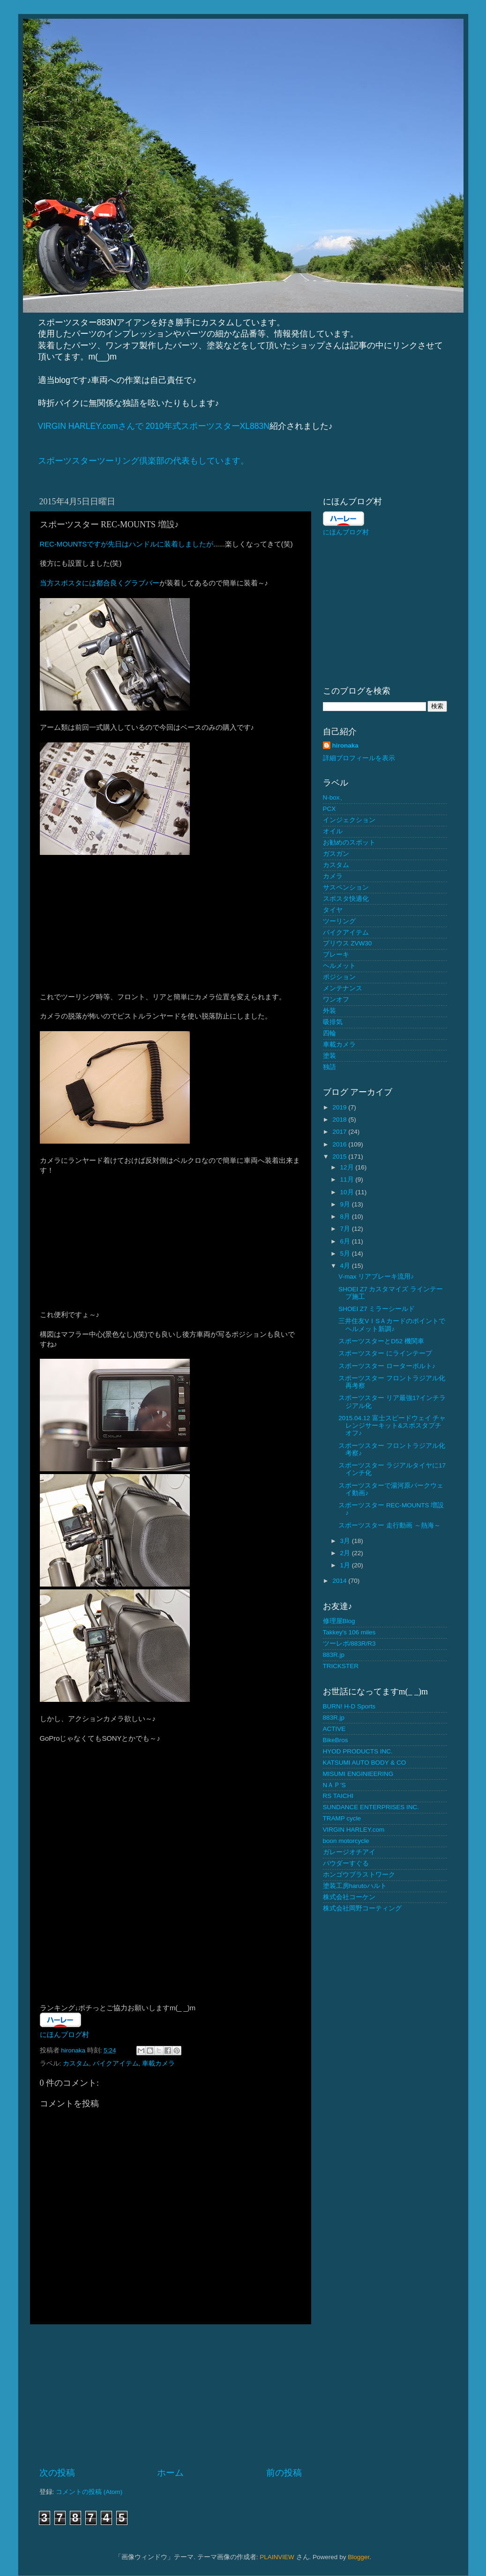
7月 (346, 1228)
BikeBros (335, 1740)
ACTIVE (334, 1728)
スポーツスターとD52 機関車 (381, 1341)
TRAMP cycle (342, 1818)
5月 (346, 1253)
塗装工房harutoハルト (355, 1885)
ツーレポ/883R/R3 (349, 1643)
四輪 (329, 1033)
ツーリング (339, 921)
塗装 (329, 1055)
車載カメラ (158, 2063)
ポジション (339, 977)
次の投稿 (57, 2473)
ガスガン (336, 853)
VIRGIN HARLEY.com (354, 1829)
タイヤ (333, 910)
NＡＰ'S (334, 1785)
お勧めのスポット (349, 842)
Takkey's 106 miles (349, 1632)
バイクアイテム (116, 2063)
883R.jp (334, 1654)
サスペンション (346, 887)
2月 (346, 1553)
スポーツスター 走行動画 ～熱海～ (389, 1525)
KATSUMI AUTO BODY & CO (364, 1762)
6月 (346, 1241)
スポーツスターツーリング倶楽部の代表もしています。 (143, 460)
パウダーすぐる (346, 1863)
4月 (346, 1265)
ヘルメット (339, 965)
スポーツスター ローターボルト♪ (386, 1366)
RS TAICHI (338, 1795)
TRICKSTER (341, 1666)
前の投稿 (284, 2473)
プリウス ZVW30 (347, 943)
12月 (348, 1167)
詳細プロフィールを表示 (359, 758)
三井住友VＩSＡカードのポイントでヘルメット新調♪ (391, 1325)
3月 (346, 1540)
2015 (340, 1156)
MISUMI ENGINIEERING (358, 1773)
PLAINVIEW (277, 2557)
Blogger (358, 2557)
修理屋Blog (339, 1621)
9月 (346, 1204)
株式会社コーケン (349, 1897)
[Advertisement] (170, 2395)
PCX (329, 808)
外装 (329, 1010)
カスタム (76, 2063)
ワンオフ (336, 999)
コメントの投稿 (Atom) (89, 2491)
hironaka (345, 745)
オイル (333, 831)
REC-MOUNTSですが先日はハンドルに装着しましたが (127, 544)
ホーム (170, 2473)
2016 (340, 1144)
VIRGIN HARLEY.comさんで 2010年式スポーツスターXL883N (153, 426)
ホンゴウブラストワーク (359, 1874)
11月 (348, 1179)
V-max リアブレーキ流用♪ (376, 1276)
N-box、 (334, 797)
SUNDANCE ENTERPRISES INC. (371, 1807)
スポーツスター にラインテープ (385, 1353)
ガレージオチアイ (349, 1852)
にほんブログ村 (64, 2034)
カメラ (333, 876)
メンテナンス (342, 988)
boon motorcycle (346, 1840)
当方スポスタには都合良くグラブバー (99, 583)
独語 (329, 1067)
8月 (346, 1216)
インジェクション (349, 820)
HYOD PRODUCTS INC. (358, 1751)
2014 (340, 1580)
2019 (340, 1107)
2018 (340, 1119)
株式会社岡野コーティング (362, 1908)
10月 (348, 1192)
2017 (340, 1131)
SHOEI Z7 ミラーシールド (376, 1308)
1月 (346, 1565)
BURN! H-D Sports (349, 1706)
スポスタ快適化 (346, 898)
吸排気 (333, 1022)
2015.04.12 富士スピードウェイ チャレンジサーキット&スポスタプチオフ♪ (392, 1426)
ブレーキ (336, 954)
